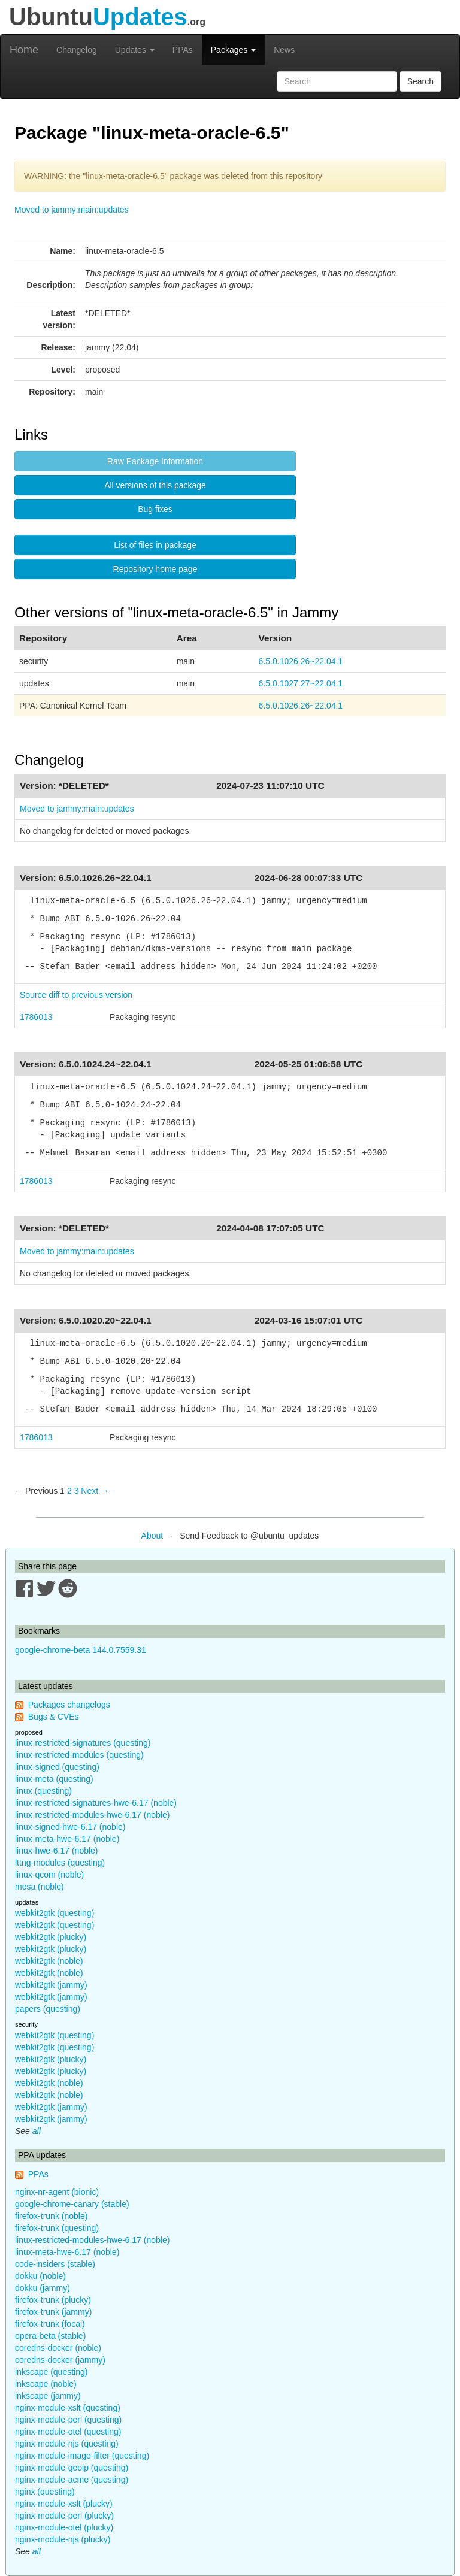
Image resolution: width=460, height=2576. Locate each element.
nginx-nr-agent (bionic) (57, 2192)
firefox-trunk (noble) (51, 2216)
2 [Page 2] (69, 1491)
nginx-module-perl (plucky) (64, 2515)
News (284, 50)
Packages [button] (233, 50)
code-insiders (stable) (55, 2264)
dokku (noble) (40, 2276)
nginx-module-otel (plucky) (64, 2527)
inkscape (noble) (46, 2384)
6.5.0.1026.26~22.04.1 (301, 661)
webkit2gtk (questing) (54, 1913)
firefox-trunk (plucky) (53, 2300)
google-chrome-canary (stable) (72, 2204)
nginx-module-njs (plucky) (63, 2539)
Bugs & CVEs (53, 1716)
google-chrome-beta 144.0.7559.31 (80, 1650)
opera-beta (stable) (50, 2336)
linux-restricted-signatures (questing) (82, 1743)
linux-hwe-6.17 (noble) (56, 1850)
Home (24, 50)
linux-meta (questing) (54, 1779)
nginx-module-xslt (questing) (67, 2407)
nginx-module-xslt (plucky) (64, 2503)
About (152, 1535)
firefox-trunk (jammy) (53, 2312)
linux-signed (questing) (57, 1767)
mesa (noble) (39, 1886)
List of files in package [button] (155, 545)
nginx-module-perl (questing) (68, 2419)
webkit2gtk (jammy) (51, 1985)
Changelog (76, 50)
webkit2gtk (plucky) (50, 1937)
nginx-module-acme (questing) (71, 2479)
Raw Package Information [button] (155, 461)
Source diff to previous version (76, 995)
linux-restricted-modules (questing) (79, 1755)
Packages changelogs (69, 1704)
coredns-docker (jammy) (60, 2360)
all (36, 2131)
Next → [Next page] (95, 1491)
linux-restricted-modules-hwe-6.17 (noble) (92, 1815)
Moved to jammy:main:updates (71, 209)
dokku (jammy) (42, 2288)
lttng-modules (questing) (60, 1862)
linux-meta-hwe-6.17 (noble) (67, 1839)
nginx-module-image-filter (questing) (82, 2455)
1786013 (36, 1017)
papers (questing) (47, 2009)
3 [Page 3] (76, 1491)
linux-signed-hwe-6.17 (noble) (70, 1827)
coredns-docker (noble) (58, 2348)
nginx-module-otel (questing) (68, 2431)
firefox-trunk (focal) (50, 2324)
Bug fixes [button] (155, 509)
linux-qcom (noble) (49, 1874)
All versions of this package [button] (155, 485)
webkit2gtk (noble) (49, 1961)
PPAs (182, 50)
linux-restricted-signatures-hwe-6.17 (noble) (96, 1803)
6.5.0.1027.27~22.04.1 (301, 683)
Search (420, 81)
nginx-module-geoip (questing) (71, 2467)
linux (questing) (43, 1791)
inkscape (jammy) (48, 2396)
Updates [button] (135, 50)
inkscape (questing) (51, 2372)
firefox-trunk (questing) (57, 2228)
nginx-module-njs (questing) (67, 2443)
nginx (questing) (45, 2491)
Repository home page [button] (155, 569)
